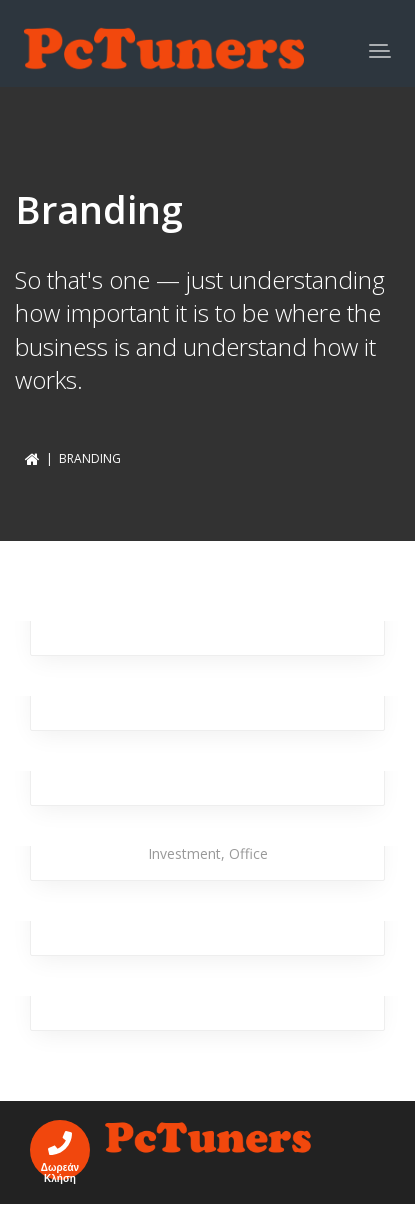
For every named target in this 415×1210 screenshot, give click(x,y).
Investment (184, 853)
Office (248, 853)
